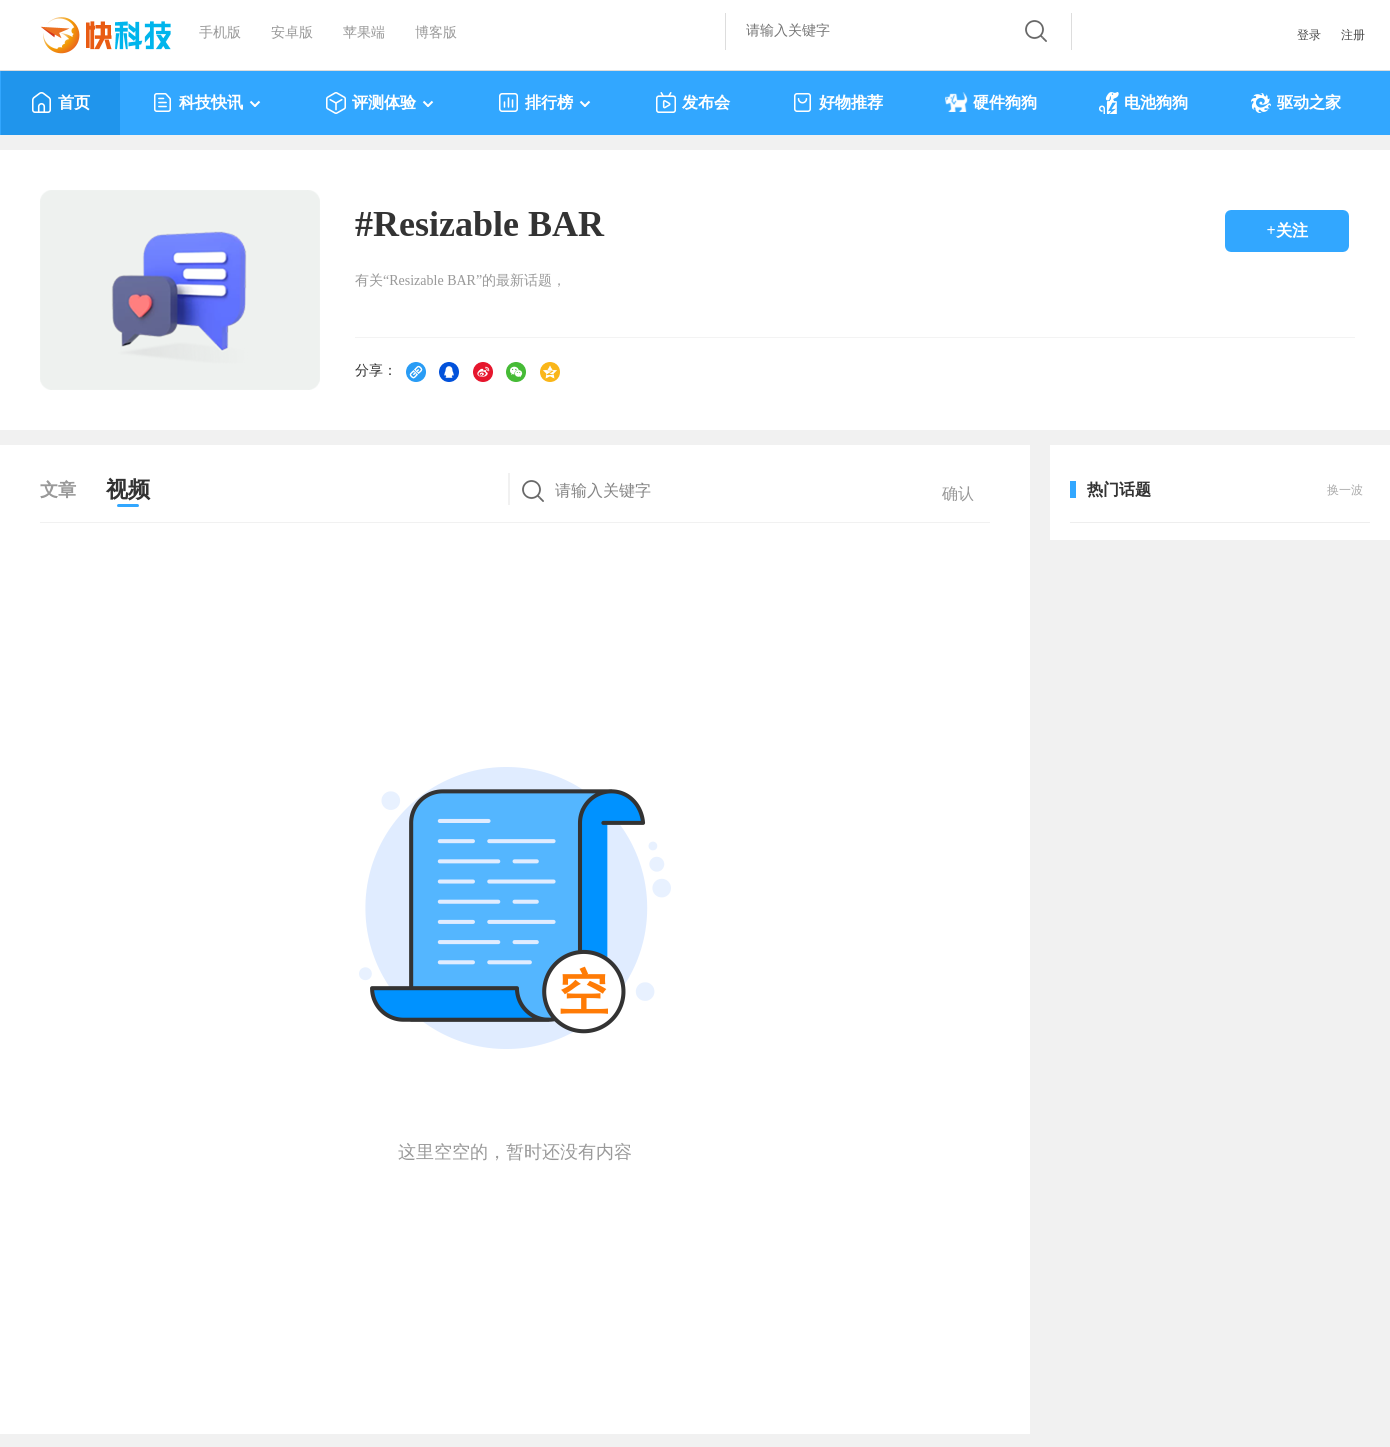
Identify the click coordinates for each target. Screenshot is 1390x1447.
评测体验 (380, 103)
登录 (1309, 35)
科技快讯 (207, 103)
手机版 (220, 32)
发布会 (692, 103)
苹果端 (364, 32)
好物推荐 (837, 103)
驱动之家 (1295, 103)
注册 (1353, 35)
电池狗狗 (1143, 103)
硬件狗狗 (991, 103)
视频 (128, 489)
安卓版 (292, 32)
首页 (60, 103)
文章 (58, 490)
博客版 (436, 32)
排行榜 (545, 103)
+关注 (1286, 230)
